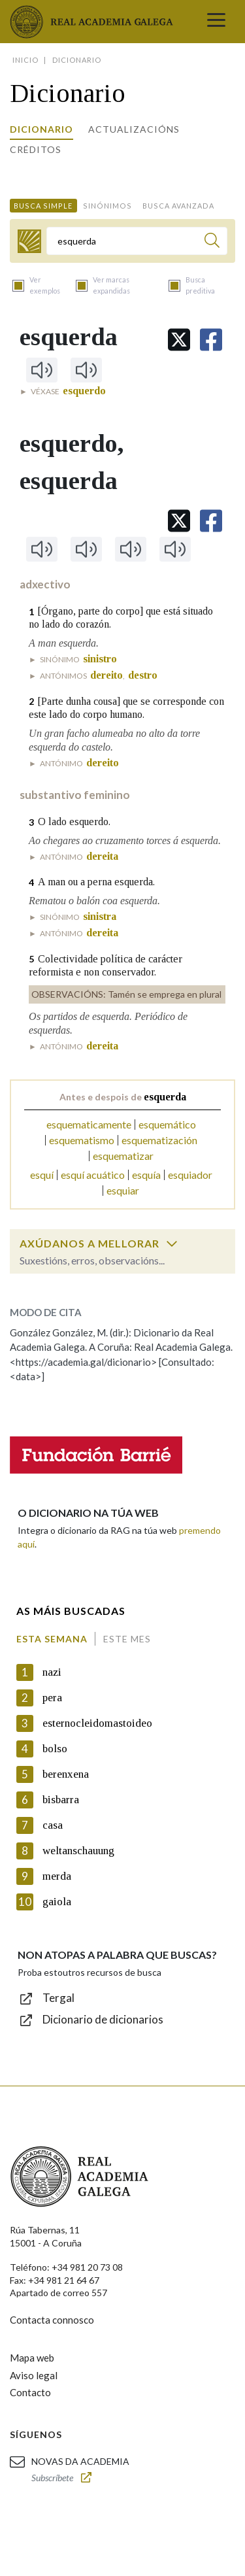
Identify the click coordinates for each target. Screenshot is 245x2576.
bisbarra (60, 1799)
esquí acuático (93, 1174)
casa (52, 1825)
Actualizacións (134, 129)
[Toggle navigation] (216, 21)
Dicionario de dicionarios (102, 2019)
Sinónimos (107, 205)
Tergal (58, 1998)
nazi (51, 1672)
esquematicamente (88, 1124)
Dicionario (41, 129)
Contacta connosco (52, 2320)
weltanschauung (78, 1850)
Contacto (30, 2392)
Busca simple (43, 205)
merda (56, 1876)
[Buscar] (212, 242)
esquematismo (81, 1140)
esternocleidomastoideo (97, 1723)
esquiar (122, 1190)
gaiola (56, 1901)
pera (52, 1697)
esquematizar (123, 1155)
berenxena (65, 1774)
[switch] (171, 1243)
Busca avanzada (178, 205)
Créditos (35, 149)
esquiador (190, 1174)
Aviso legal (33, 2375)
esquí (42, 1174)
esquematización (159, 1140)
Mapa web (32, 2358)
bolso (54, 1748)
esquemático (167, 1124)
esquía (146, 1174)
